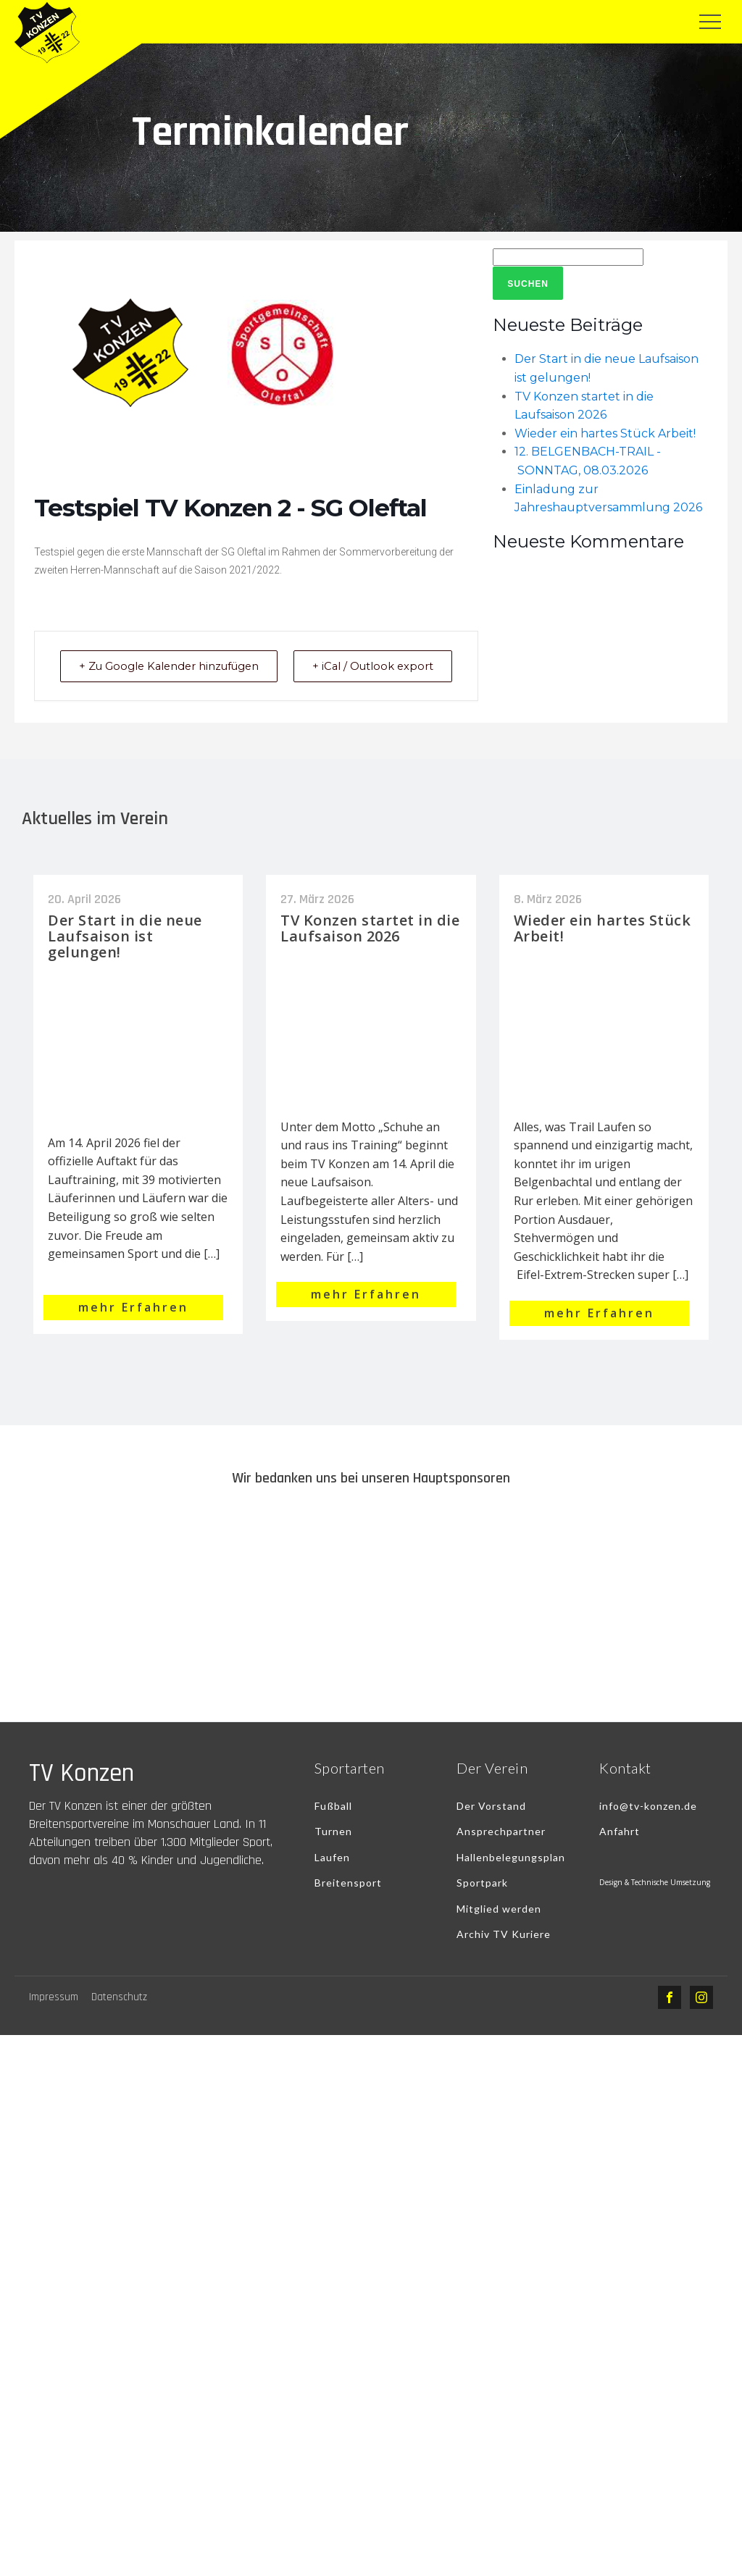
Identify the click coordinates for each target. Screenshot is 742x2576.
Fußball (333, 1824)
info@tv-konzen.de (648, 1824)
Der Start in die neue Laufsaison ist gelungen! (125, 954)
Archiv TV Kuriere (504, 1952)
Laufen (332, 1875)
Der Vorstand (491, 1824)
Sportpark (482, 1901)
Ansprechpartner (501, 1850)
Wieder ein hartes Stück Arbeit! (605, 433)
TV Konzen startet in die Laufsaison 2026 (369, 946)
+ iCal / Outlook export (417, 675)
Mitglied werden (499, 1926)
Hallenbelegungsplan (511, 1875)
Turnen (333, 1850)
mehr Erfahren (133, 1325)
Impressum (53, 2016)
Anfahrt (619, 1850)
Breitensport (348, 1901)
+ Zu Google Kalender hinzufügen (130, 675)
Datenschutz (119, 2016)
